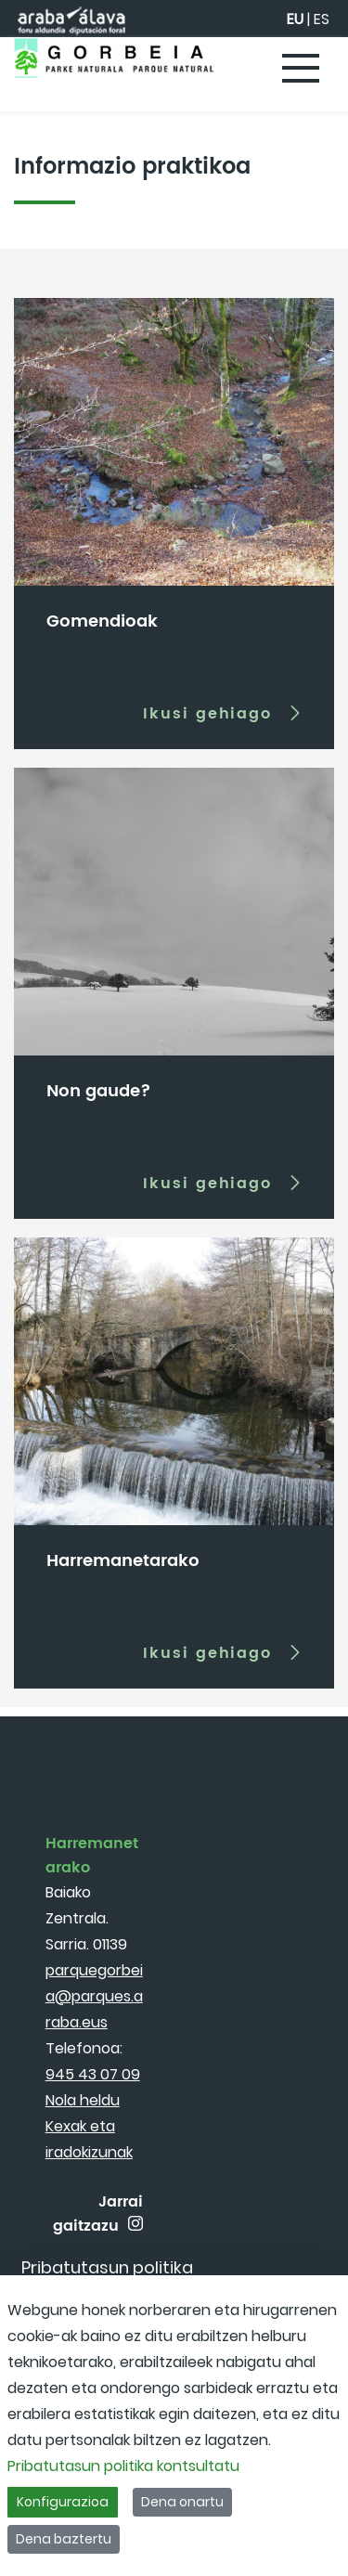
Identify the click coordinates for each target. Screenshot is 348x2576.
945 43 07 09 (92, 2074)
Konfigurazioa (63, 2501)
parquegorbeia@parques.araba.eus (94, 1996)
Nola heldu (82, 2100)
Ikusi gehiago (207, 713)
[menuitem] (107, 2267)
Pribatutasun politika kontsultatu (123, 2466)
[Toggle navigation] (301, 69)
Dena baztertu (63, 2539)
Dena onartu (182, 2501)
